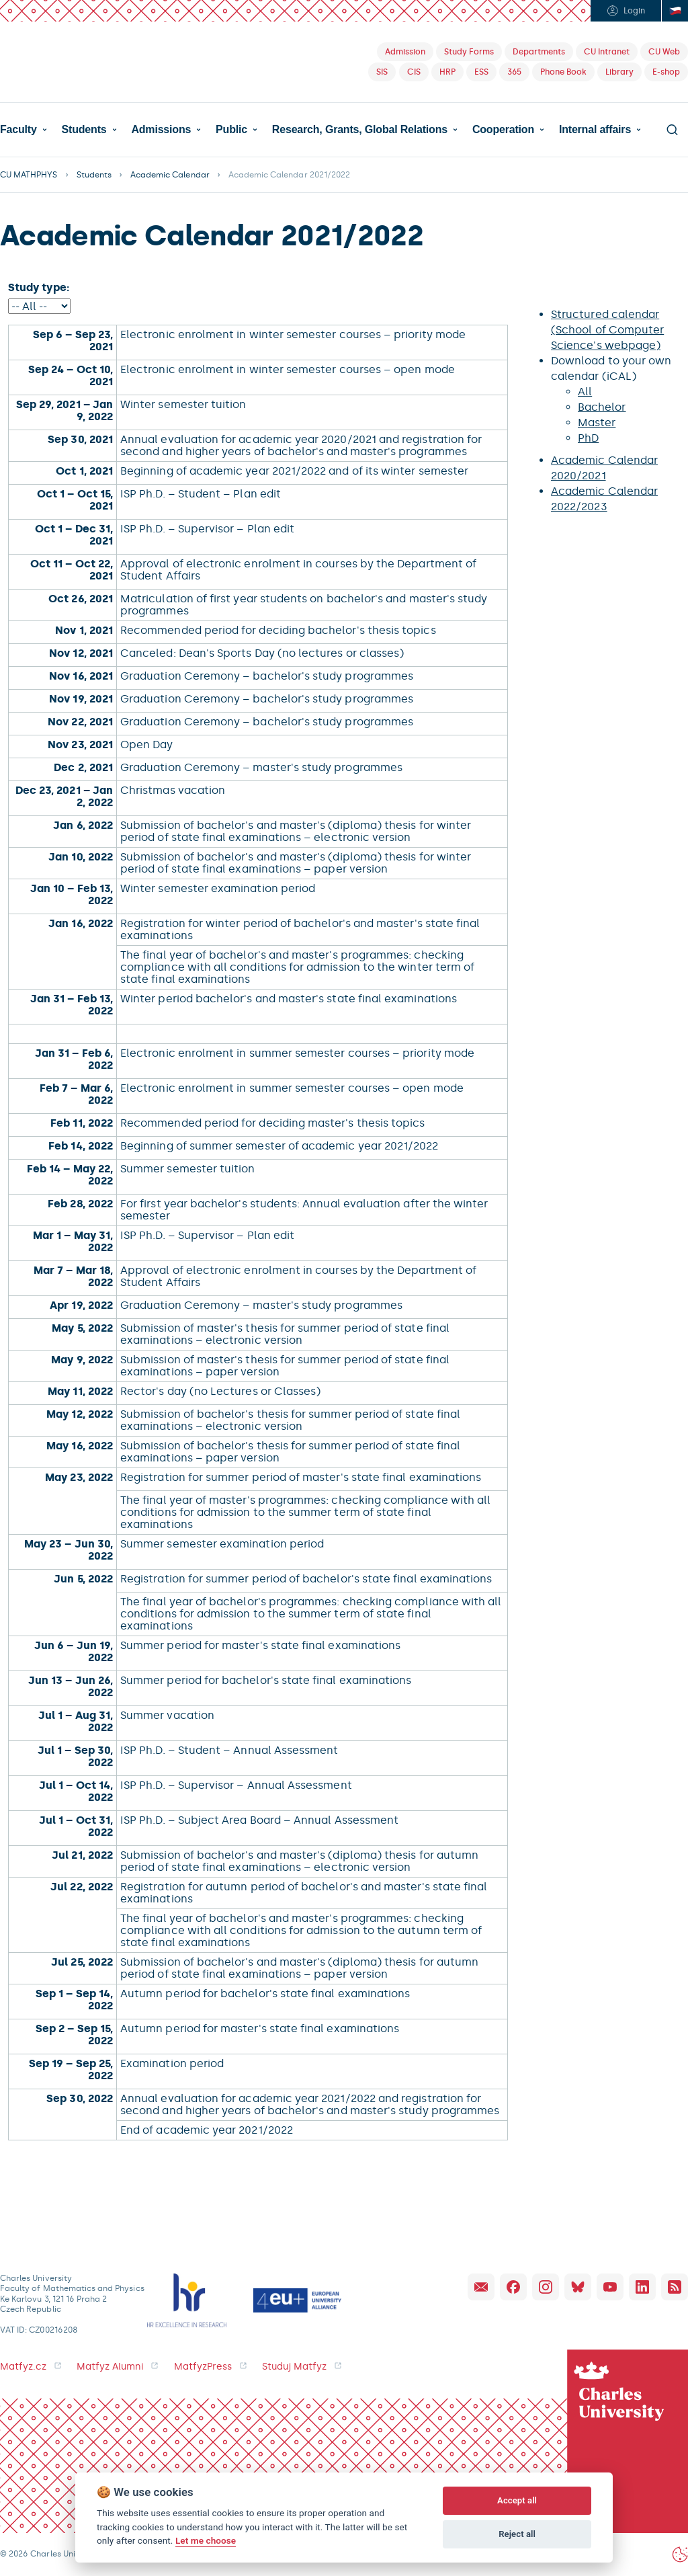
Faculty (18, 129)
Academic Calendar (170, 175)
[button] (23, 130)
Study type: (38, 287)
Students (84, 129)
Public (231, 129)
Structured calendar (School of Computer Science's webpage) (607, 330)
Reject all (517, 2534)
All (585, 391)
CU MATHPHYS (29, 175)
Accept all (517, 2500)
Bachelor (602, 407)
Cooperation (503, 129)
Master (596, 422)
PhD (588, 438)
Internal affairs (595, 129)
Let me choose (205, 2540)
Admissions (161, 129)
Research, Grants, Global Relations (359, 129)
